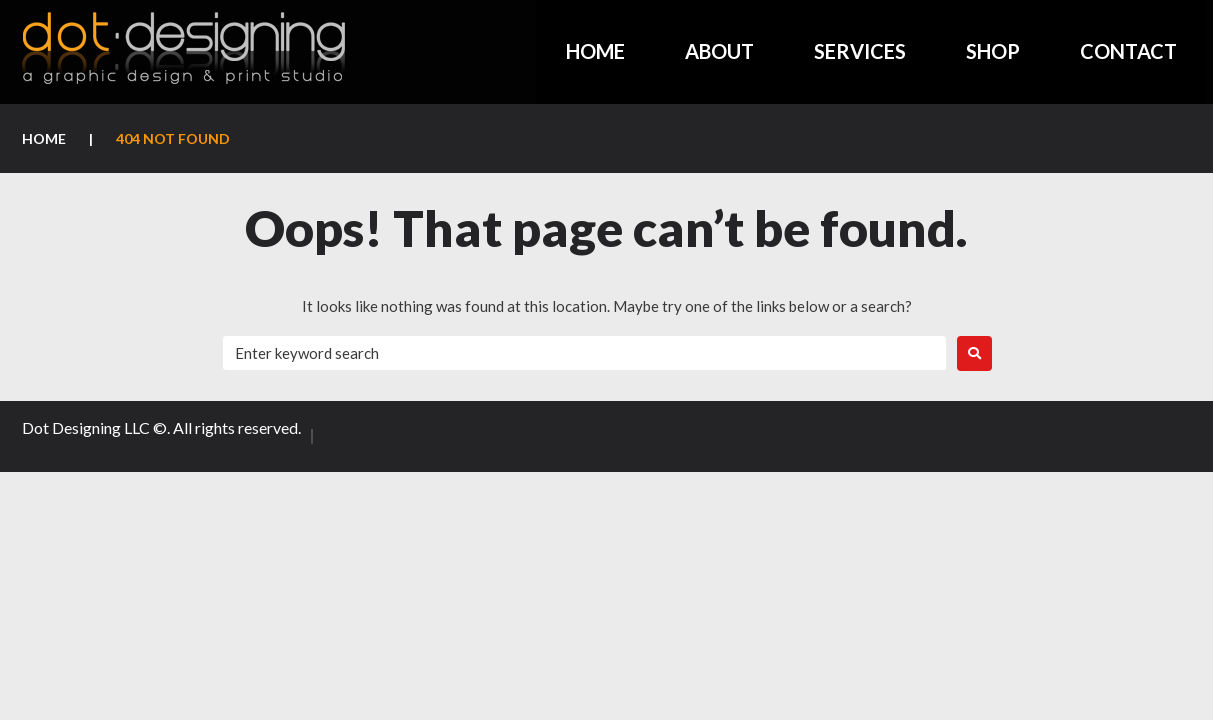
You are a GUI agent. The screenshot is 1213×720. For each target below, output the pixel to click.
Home (44, 138)
